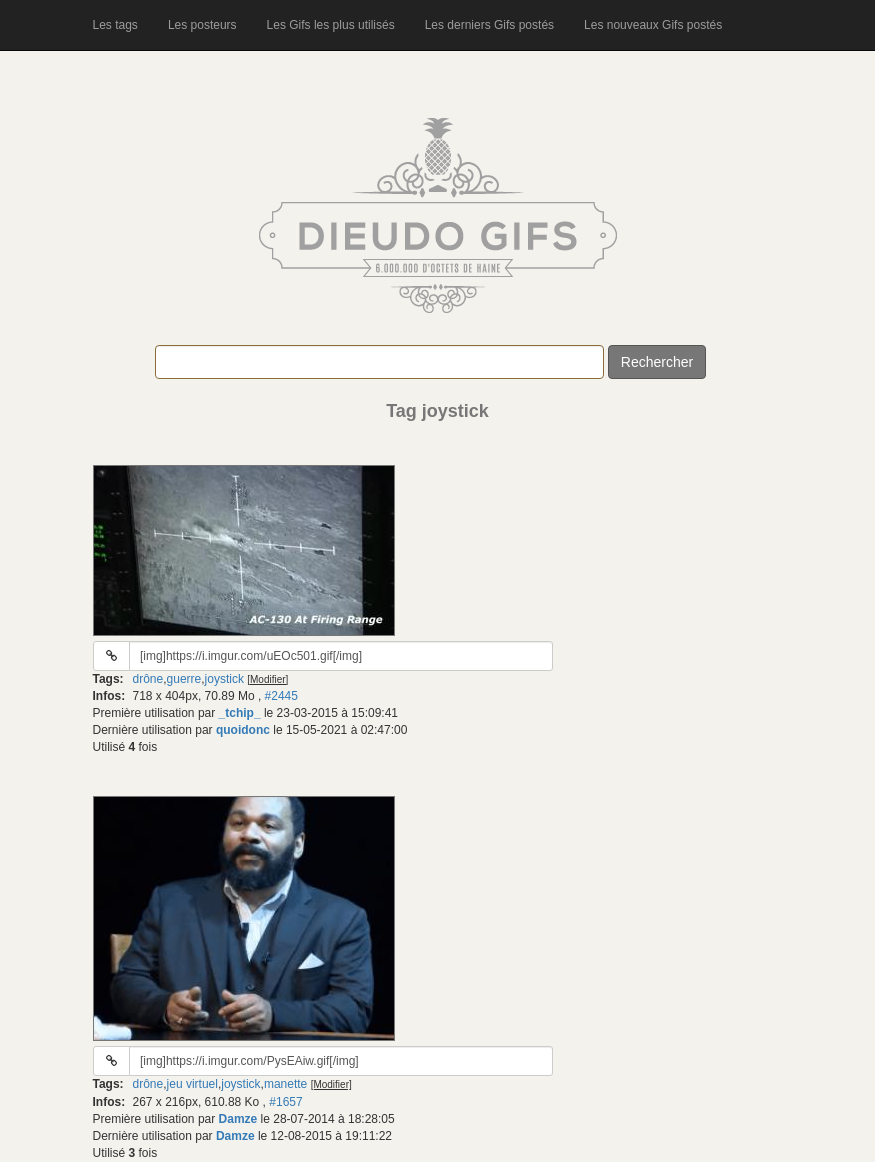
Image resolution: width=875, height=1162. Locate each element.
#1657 (285, 1102)
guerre (184, 679)
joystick (224, 679)
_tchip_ (240, 713)
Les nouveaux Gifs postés (653, 25)
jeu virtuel (192, 1084)
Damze (238, 1119)
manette (285, 1084)
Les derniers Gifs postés (489, 25)
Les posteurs (202, 25)
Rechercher (657, 362)
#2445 (281, 696)
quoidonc (243, 730)
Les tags (115, 25)
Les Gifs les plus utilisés (331, 25)
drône (148, 679)
